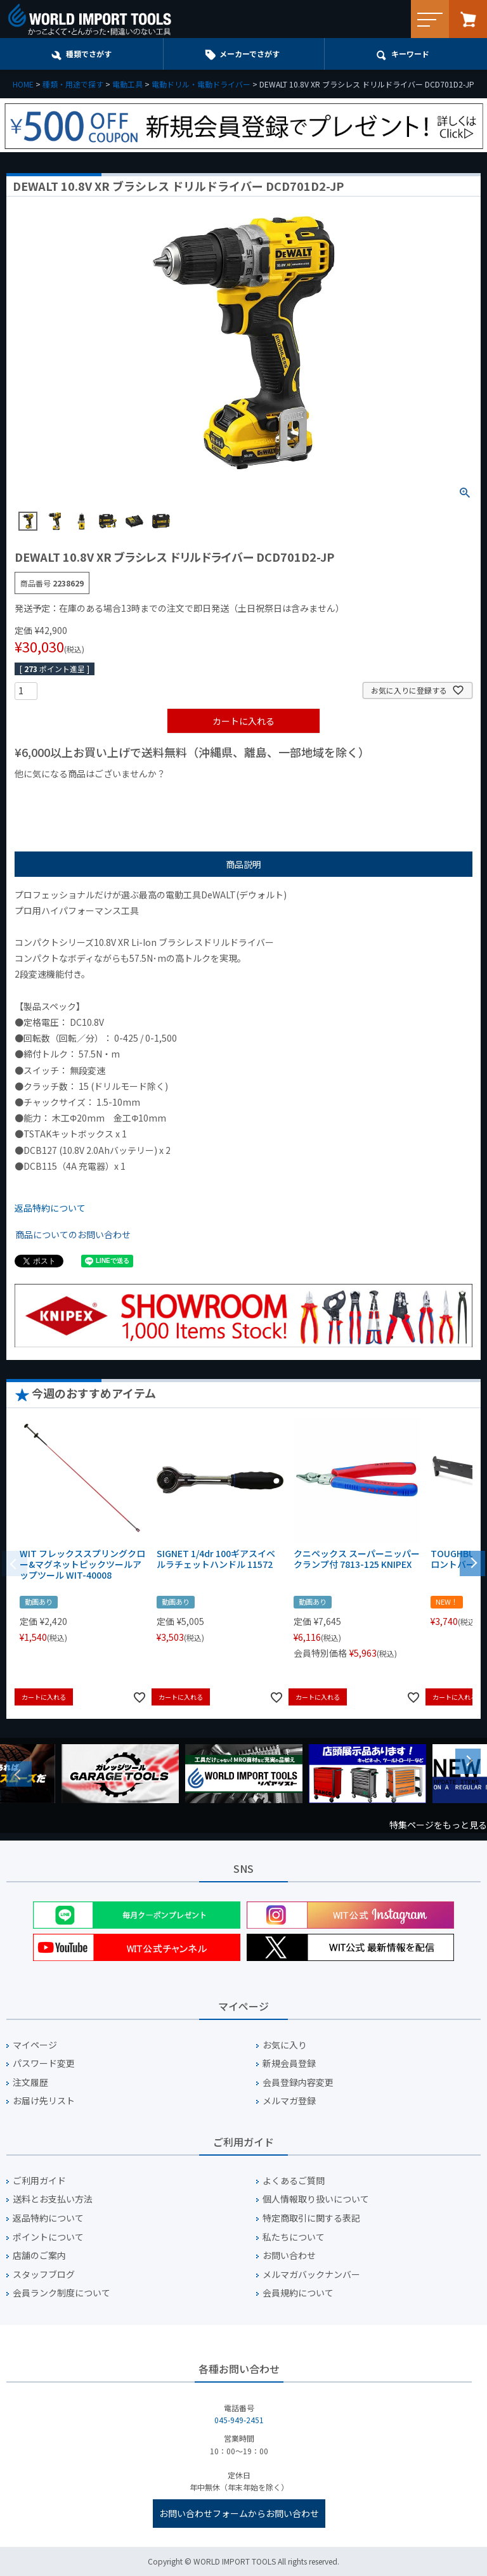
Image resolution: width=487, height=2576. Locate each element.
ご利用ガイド (39, 2181)
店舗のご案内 (39, 2255)
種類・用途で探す (72, 84)
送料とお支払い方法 (53, 2199)
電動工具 (127, 84)
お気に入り (285, 2045)
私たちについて (294, 2237)
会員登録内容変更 (298, 2082)
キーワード (410, 53)
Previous (19, 1774)
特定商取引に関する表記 (311, 2218)
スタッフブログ (44, 2275)
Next (468, 1761)
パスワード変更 (44, 2063)
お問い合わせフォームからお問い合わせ (239, 2513)
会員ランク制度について (61, 2293)
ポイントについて (48, 2237)
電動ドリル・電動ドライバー (201, 84)
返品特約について (50, 1207)
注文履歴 (30, 2082)
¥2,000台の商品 (219, 795)
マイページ (35, 2045)
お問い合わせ (289, 2255)
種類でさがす (89, 53)
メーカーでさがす (249, 53)
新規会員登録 (289, 2063)
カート (468, 19)
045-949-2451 (239, 2419)
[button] (472, 1562)
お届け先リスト (44, 2101)
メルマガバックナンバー (311, 2275)
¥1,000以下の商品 (56, 795)
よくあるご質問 (294, 2181)
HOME (23, 84)
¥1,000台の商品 (139, 795)
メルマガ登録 (289, 2101)
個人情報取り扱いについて (316, 2199)
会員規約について (298, 2293)
